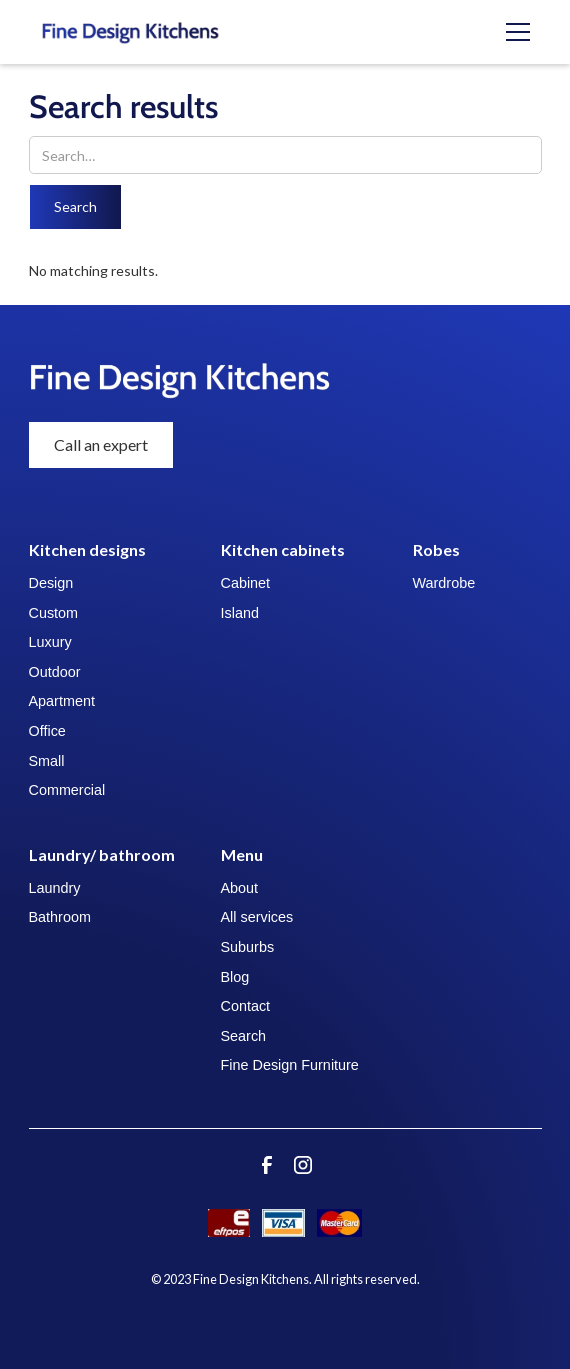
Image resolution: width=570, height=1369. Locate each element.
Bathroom (60, 917)
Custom (54, 613)
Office (47, 731)
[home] (157, 32)
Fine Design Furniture (290, 1065)
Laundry (55, 888)
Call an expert (101, 444)
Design (51, 583)
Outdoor (55, 672)
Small (47, 761)
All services (257, 917)
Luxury (50, 642)
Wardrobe (444, 583)
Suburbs (248, 947)
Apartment (62, 701)
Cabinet (246, 583)
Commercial (67, 790)
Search (244, 1036)
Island (240, 613)
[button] (518, 32)
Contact (246, 1006)
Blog (235, 977)
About (240, 888)
